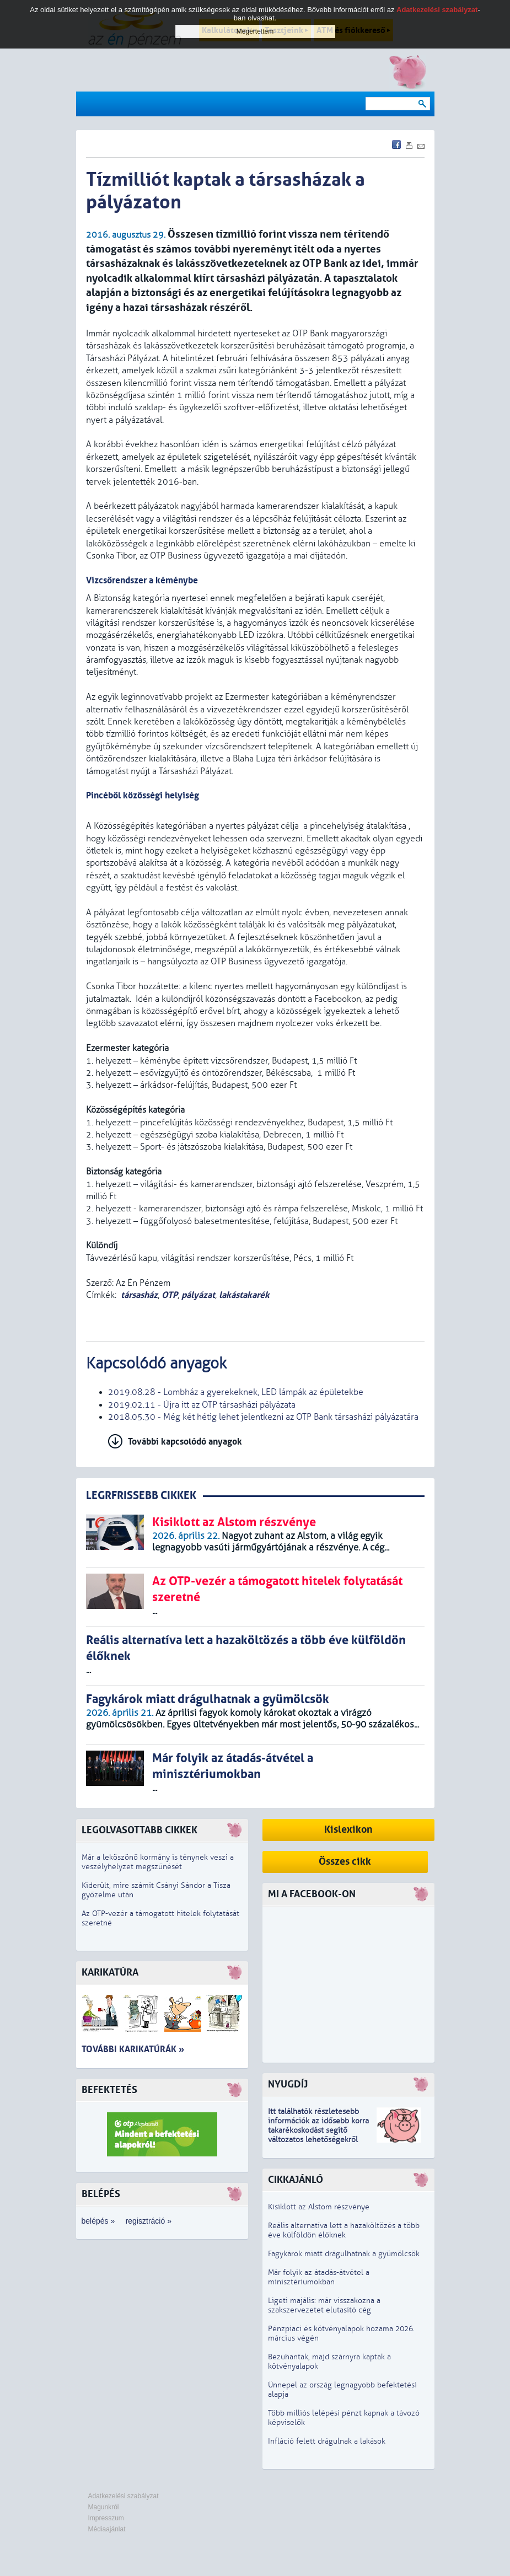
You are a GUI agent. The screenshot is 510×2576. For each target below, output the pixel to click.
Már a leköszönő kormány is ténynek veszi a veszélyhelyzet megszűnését (158, 1862)
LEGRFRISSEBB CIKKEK (141, 1495)
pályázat (198, 1295)
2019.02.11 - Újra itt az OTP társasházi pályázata (202, 1405)
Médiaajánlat (107, 2529)
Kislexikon (348, 1830)
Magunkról (103, 2507)
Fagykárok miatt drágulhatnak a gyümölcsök (344, 2253)
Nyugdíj (288, 2084)
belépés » (98, 2221)
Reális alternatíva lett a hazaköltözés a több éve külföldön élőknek (344, 2230)
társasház (139, 1295)
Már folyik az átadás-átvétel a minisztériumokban (318, 2277)
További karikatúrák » (133, 2049)
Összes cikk (345, 1861)
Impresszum (106, 2518)
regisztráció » (148, 2221)
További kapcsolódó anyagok (185, 1441)
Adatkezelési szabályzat (123, 2496)
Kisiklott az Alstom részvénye (318, 2207)
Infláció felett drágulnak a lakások (326, 2441)
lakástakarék (244, 1295)
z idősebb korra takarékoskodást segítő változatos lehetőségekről (318, 2130)
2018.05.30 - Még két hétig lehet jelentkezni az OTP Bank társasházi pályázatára (263, 1417)
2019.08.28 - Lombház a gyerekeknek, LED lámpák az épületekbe (235, 1392)
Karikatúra (110, 1972)
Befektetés (109, 2090)
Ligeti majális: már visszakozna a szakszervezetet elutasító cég (324, 2305)
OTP (170, 1295)
